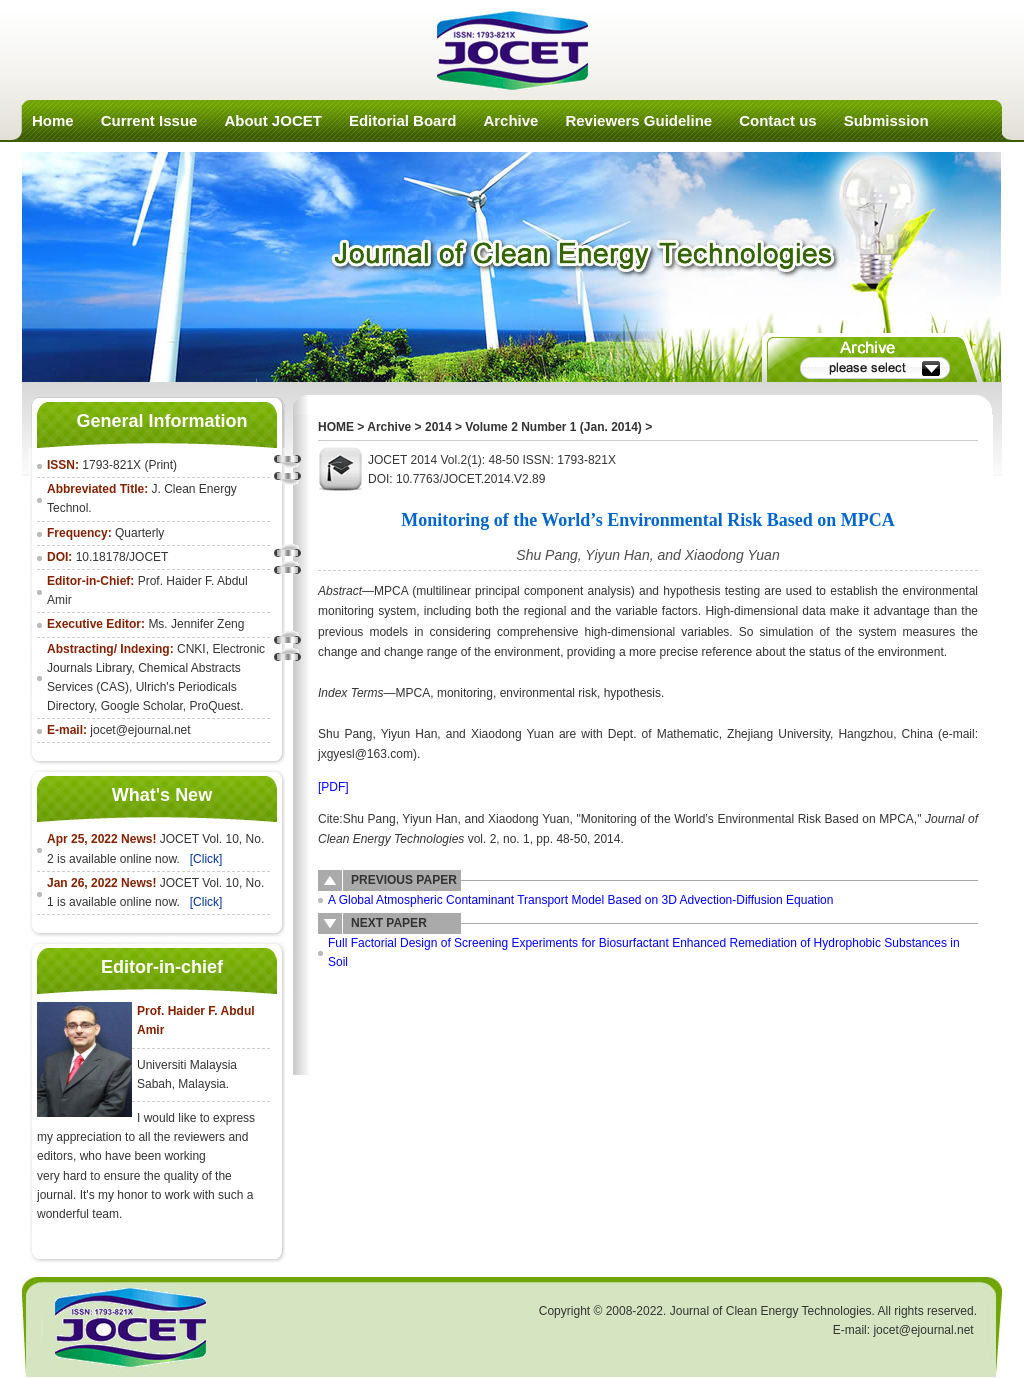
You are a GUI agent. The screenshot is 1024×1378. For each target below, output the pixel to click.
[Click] (206, 859)
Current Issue (149, 120)
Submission (886, 120)
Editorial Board (403, 120)
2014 (438, 427)
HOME (336, 427)
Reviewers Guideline (638, 120)
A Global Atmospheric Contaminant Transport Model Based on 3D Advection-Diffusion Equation (580, 900)
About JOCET (273, 120)
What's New (162, 795)
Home (53, 120)
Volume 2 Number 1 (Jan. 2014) (553, 427)
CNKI (191, 649)
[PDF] (333, 787)
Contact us (778, 120)
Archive (510, 120)
